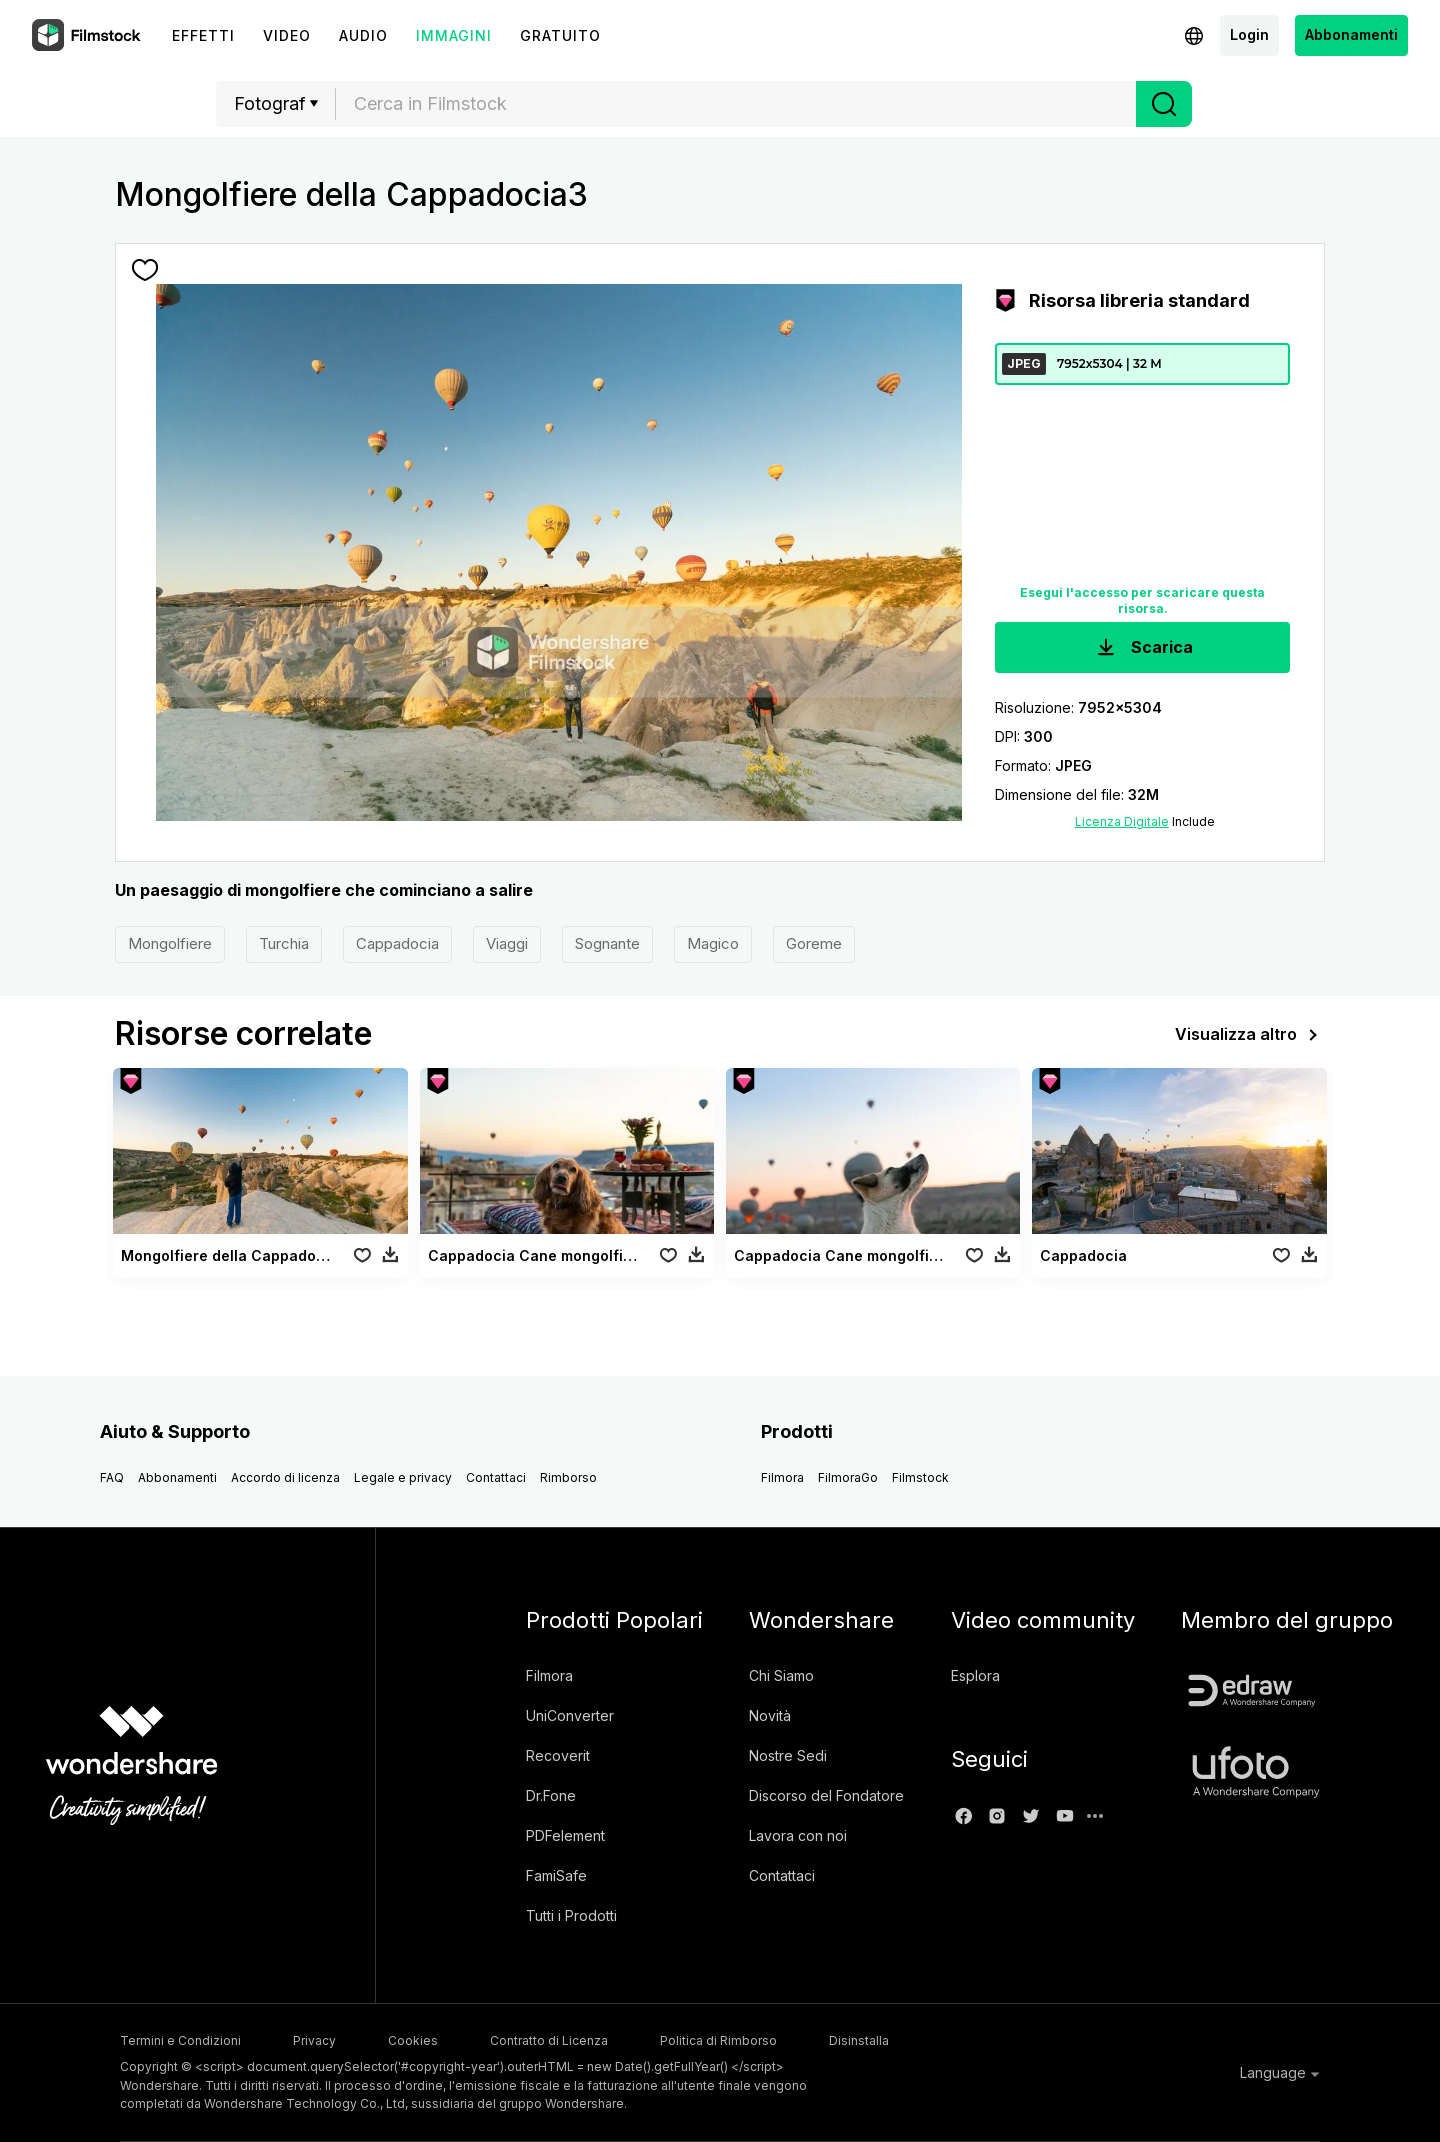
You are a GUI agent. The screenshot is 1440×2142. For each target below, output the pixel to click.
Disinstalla (859, 2040)
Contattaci (496, 1477)
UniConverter (570, 1715)
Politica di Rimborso (718, 2040)
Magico (713, 943)
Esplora (975, 1675)
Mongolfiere (170, 943)
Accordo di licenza (285, 1477)
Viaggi (507, 943)
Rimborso (568, 1477)
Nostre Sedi (788, 1755)
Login (1249, 34)
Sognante (607, 943)
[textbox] (736, 104)
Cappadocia (397, 943)
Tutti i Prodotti (571, 1915)
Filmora (782, 1477)
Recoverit (558, 1755)
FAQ (112, 1477)
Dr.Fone (551, 1795)
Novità (770, 1715)
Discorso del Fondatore (826, 1795)
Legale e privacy (403, 1477)
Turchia (284, 943)
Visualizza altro (1250, 1035)
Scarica (1143, 648)
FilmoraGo (848, 1477)
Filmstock (920, 1477)
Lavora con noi (798, 1835)
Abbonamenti (1351, 34)
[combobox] (736, 104)
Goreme (814, 943)
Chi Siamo (781, 1675)
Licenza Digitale (1122, 821)
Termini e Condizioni (180, 2040)
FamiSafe (556, 1875)
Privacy (314, 2040)
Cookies (413, 2040)
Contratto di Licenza (549, 2040)
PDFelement (565, 1835)
